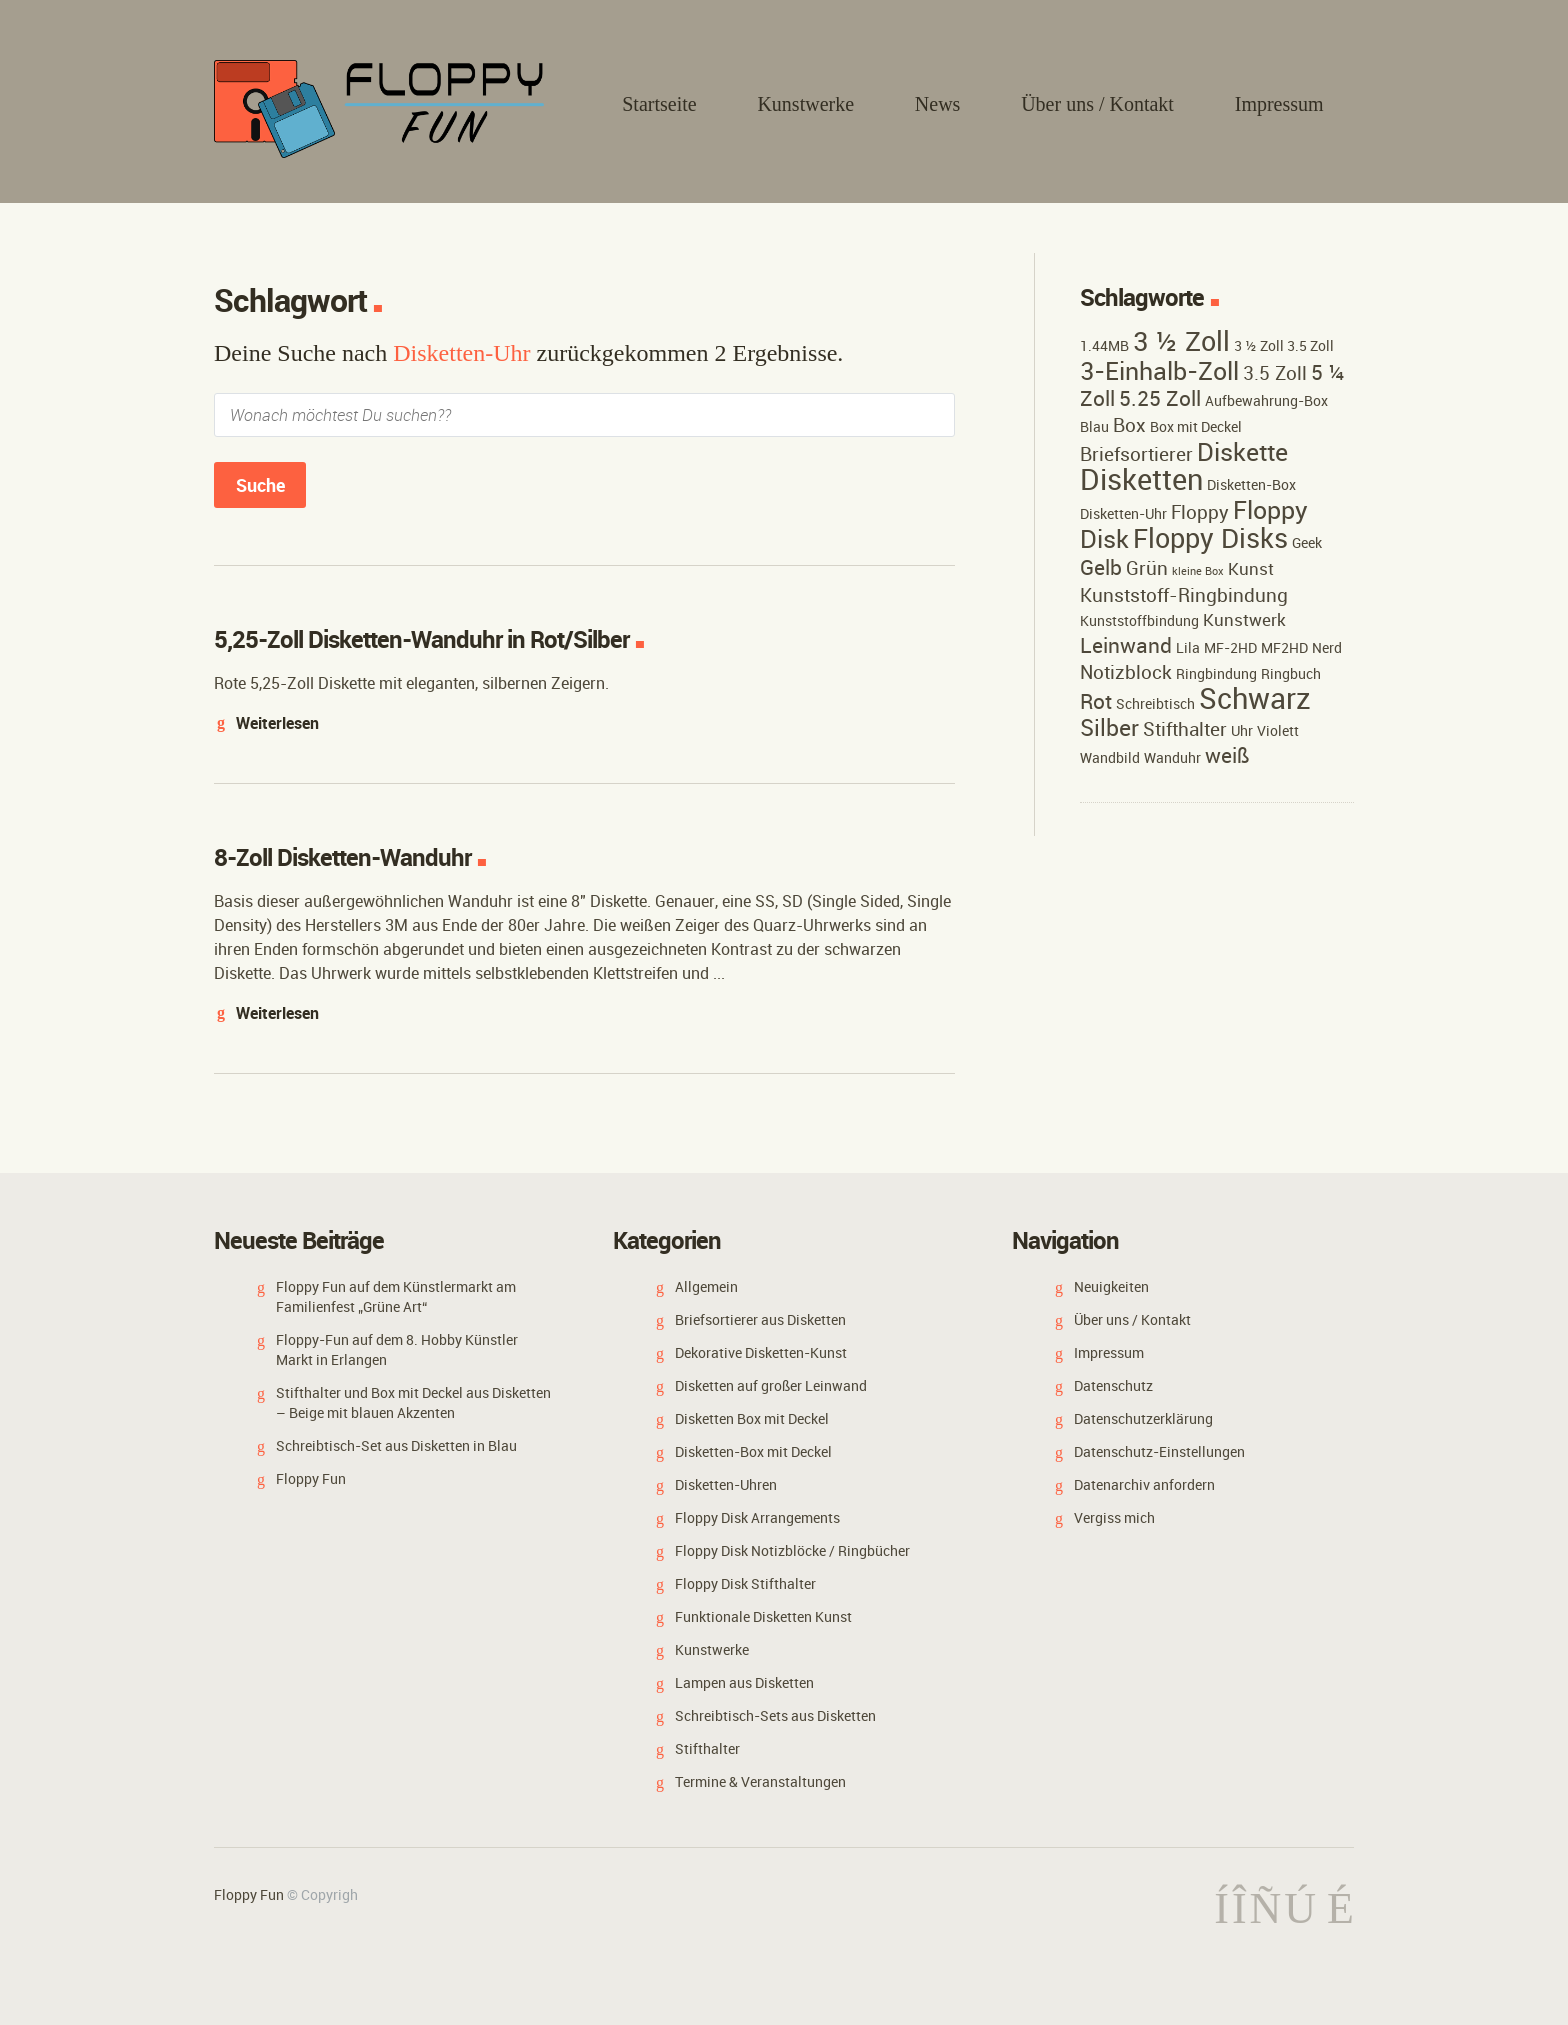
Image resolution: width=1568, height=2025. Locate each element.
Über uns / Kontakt (1097, 104)
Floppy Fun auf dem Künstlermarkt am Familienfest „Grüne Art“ (396, 1296)
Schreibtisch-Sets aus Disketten (775, 1715)
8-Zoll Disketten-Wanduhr (342, 857)
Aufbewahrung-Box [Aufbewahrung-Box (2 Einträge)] (1266, 400)
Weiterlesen (277, 723)
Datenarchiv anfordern (1144, 1484)
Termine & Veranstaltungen (760, 1781)
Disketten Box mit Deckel (752, 1418)
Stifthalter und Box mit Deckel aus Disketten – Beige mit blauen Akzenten (413, 1402)
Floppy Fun (311, 1478)
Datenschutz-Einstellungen (1159, 1451)
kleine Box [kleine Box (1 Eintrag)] (1198, 571)
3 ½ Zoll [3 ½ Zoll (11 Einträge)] (1181, 341)
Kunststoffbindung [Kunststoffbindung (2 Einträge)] (1139, 620)
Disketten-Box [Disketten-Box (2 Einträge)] (1251, 484)
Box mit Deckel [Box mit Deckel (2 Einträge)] (1196, 426)
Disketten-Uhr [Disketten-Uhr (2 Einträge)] (1123, 513)
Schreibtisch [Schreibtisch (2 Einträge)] (1155, 703)
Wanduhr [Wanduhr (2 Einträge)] (1172, 757)
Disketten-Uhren (726, 1484)
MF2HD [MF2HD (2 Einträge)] (1284, 647)
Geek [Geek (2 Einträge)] (1307, 542)
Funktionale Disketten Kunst (763, 1616)
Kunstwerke (805, 104)
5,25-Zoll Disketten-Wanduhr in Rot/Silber (421, 639)
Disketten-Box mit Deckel (753, 1451)
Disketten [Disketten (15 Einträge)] (1141, 479)
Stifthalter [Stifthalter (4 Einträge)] (1185, 729)
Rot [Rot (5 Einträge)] (1096, 701)
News (938, 104)
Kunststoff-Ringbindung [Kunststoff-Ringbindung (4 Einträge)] (1184, 595)
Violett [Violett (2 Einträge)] (1278, 730)
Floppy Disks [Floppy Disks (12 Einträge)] (1210, 537)
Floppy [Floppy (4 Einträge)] (1200, 512)
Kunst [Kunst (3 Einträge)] (1251, 568)
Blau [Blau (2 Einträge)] (1094, 426)
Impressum (1279, 104)
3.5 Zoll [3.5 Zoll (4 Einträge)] (1275, 373)
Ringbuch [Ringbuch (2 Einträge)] (1291, 673)
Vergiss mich (1114, 1517)
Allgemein (706, 1286)
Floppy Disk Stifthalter (745, 1583)
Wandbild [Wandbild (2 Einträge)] (1110, 757)
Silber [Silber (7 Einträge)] (1109, 727)
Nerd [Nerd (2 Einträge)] (1327, 647)
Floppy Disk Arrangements (757, 1517)
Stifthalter (707, 1748)
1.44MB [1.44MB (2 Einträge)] (1104, 345)
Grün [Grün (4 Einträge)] (1147, 568)
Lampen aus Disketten (744, 1682)
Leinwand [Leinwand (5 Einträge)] (1126, 645)
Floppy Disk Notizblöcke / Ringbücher (792, 1550)
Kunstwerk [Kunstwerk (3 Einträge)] (1244, 619)
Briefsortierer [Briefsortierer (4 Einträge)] (1136, 454)
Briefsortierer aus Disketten (760, 1319)
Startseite (659, 104)
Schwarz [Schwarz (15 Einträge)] (1255, 698)
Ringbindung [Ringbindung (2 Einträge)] (1216, 673)
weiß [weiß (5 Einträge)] (1227, 755)
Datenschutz (1113, 1385)
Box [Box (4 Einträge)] (1129, 425)
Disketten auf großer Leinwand (771, 1385)
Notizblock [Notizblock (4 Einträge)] (1126, 672)
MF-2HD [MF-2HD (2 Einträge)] (1230, 647)
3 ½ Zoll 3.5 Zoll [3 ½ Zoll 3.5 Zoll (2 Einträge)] (1284, 345)
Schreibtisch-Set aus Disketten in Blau (396, 1445)
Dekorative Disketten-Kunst (761, 1352)
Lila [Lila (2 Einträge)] (1188, 647)
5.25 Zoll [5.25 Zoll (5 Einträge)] (1160, 398)
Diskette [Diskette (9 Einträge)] (1242, 451)
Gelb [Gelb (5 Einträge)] (1101, 567)
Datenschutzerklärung (1143, 1418)
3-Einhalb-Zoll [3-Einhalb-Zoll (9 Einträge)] (1159, 370)
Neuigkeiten (1111, 1286)
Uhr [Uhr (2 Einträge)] (1242, 730)
